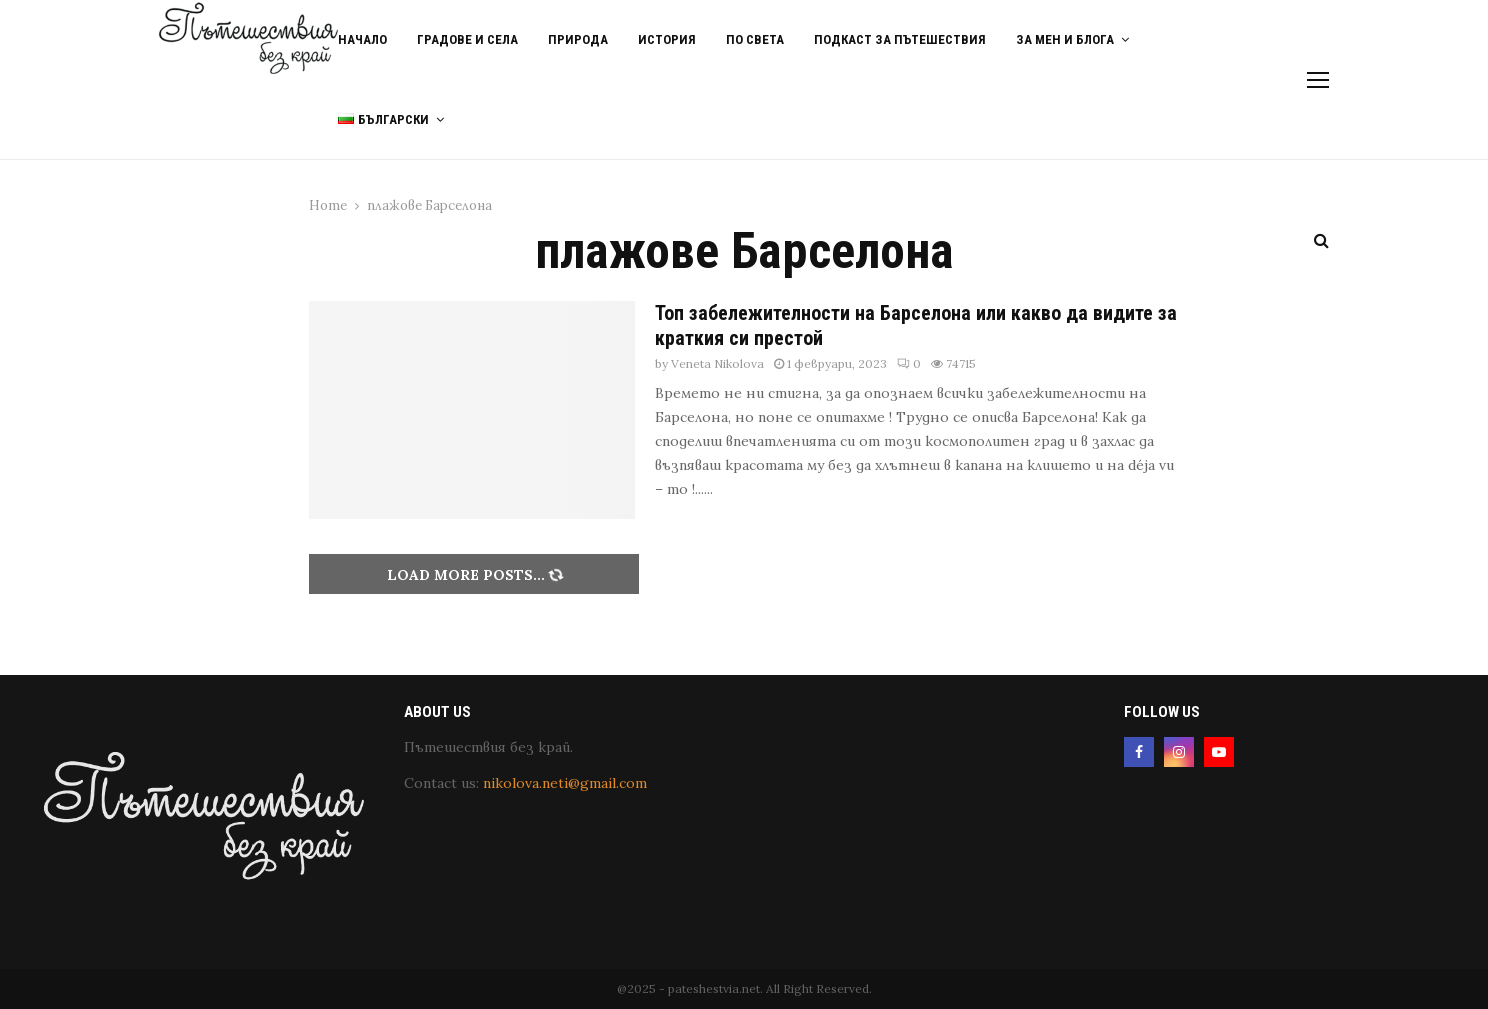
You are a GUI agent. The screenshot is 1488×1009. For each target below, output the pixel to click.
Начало (362, 39)
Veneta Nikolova (717, 363)
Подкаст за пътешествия (900, 39)
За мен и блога (1065, 39)
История (667, 39)
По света (755, 39)
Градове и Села (467, 39)
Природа (578, 39)
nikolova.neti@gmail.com (565, 783)
